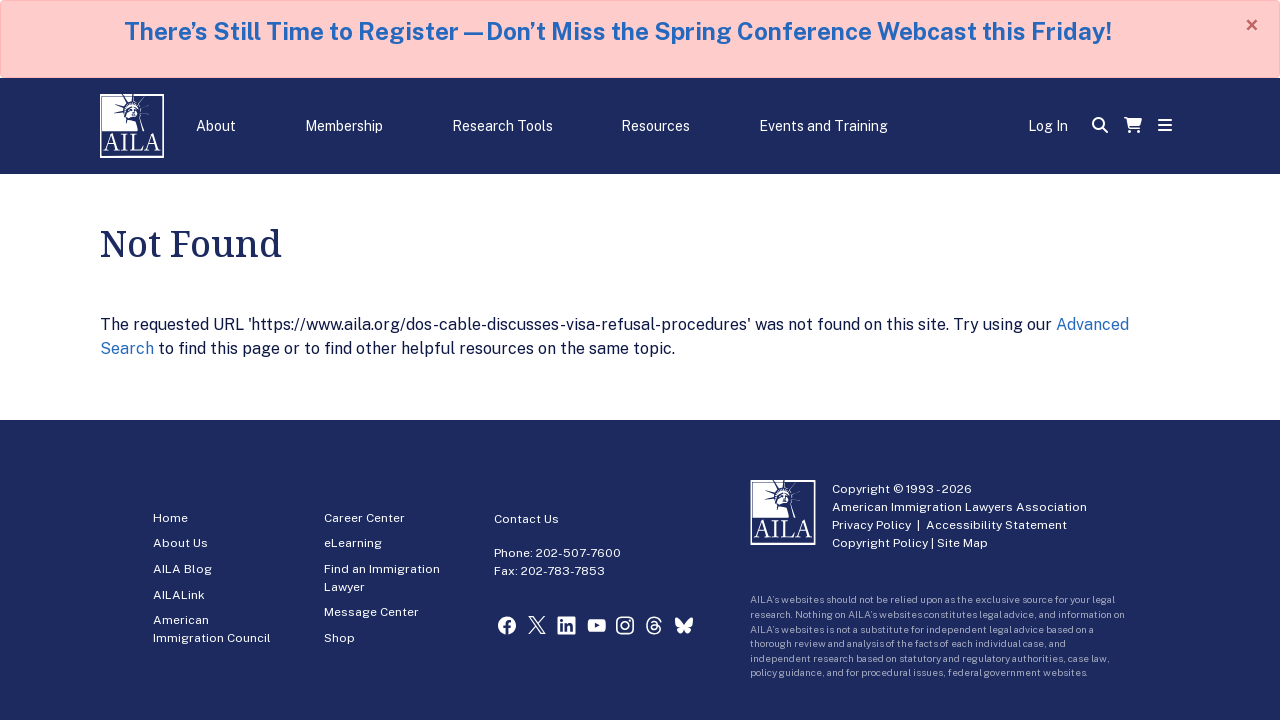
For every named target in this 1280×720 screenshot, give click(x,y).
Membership (344, 126)
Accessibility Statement (996, 525)
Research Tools (502, 126)
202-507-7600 (578, 553)
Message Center (371, 612)
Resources (655, 126)
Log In (1048, 126)
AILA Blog (182, 569)
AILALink (179, 595)
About (216, 126)
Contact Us (526, 519)
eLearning (353, 543)
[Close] (1252, 25)
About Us (180, 543)
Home (170, 518)
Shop (339, 638)
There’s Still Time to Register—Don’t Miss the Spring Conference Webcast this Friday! (618, 31)
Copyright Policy (880, 543)
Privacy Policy (871, 525)
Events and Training (823, 126)
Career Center (364, 518)
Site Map (962, 543)
